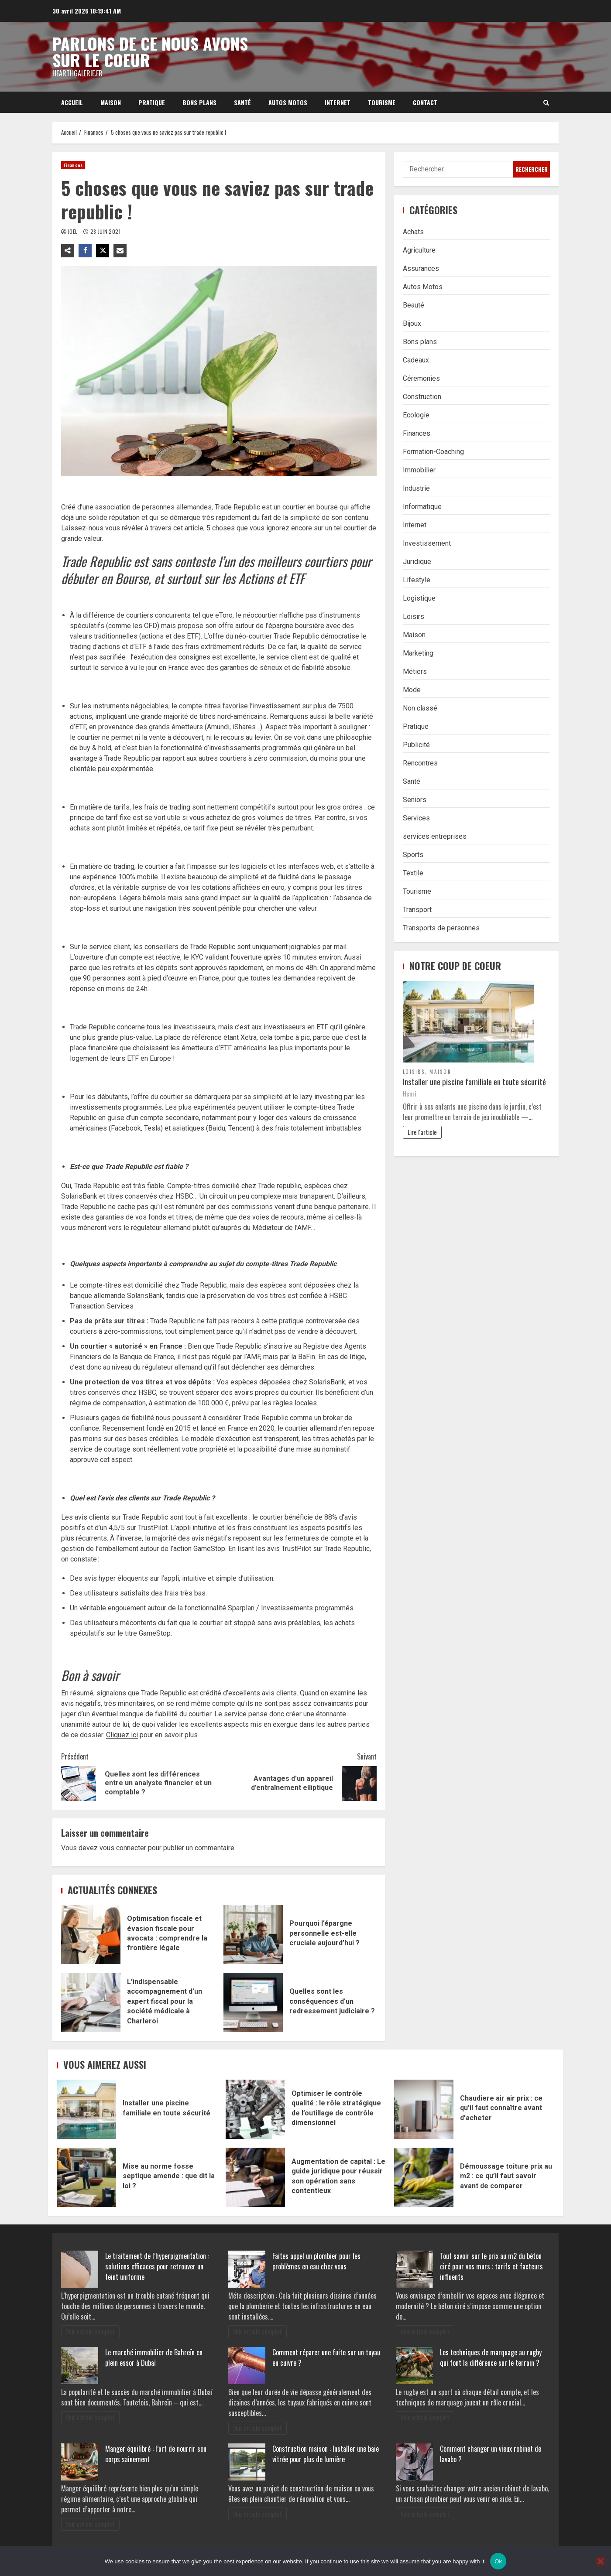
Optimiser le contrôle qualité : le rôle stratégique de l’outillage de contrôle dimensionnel (255, 2109)
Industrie (416, 488)
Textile (413, 873)
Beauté (413, 305)
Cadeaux (416, 360)
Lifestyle (416, 580)
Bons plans (199, 102)
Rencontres (420, 763)
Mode (412, 690)
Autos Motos (287, 102)
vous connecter (123, 1848)
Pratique (151, 102)
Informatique (422, 506)
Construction (422, 397)
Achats (413, 232)
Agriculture (419, 250)
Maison (110, 102)
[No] (600, 2561)
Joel (73, 231)
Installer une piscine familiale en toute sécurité (474, 1081)
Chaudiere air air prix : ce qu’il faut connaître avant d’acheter (423, 2109)
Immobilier (419, 470)
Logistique (419, 598)
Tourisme (381, 102)
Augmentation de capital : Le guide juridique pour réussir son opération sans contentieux (255, 2177)
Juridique (417, 561)
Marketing (418, 653)
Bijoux (412, 323)
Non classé (420, 708)
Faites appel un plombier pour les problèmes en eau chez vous (316, 2261)
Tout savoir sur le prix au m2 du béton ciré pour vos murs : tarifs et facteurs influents (491, 2266)
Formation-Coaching (433, 452)
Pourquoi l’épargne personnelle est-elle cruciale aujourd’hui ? (253, 1934)
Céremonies (421, 378)
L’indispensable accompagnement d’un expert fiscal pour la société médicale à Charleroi (90, 2002)
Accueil (72, 102)
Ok (498, 2561)
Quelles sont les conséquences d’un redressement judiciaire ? (253, 2002)
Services (416, 818)
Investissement (427, 543)
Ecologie (416, 415)
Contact (425, 102)
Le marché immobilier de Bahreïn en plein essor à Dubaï (154, 2357)
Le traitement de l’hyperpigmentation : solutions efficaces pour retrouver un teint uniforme (157, 2266)
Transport (417, 909)
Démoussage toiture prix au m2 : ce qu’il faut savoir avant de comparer (423, 2177)
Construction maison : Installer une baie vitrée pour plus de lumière (325, 2453)
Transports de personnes (441, 928)
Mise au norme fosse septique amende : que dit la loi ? (86, 2177)
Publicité (416, 745)
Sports (413, 855)
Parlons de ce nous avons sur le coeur (150, 51)
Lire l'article (422, 1132)
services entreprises (435, 836)
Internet (337, 102)
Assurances (421, 268)
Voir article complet (90, 2331)
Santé (242, 102)
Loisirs (413, 616)
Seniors (414, 800)
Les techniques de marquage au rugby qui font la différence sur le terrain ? (491, 2357)
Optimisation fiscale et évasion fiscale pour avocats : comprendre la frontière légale (90, 1934)
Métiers (415, 671)
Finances (73, 165)
